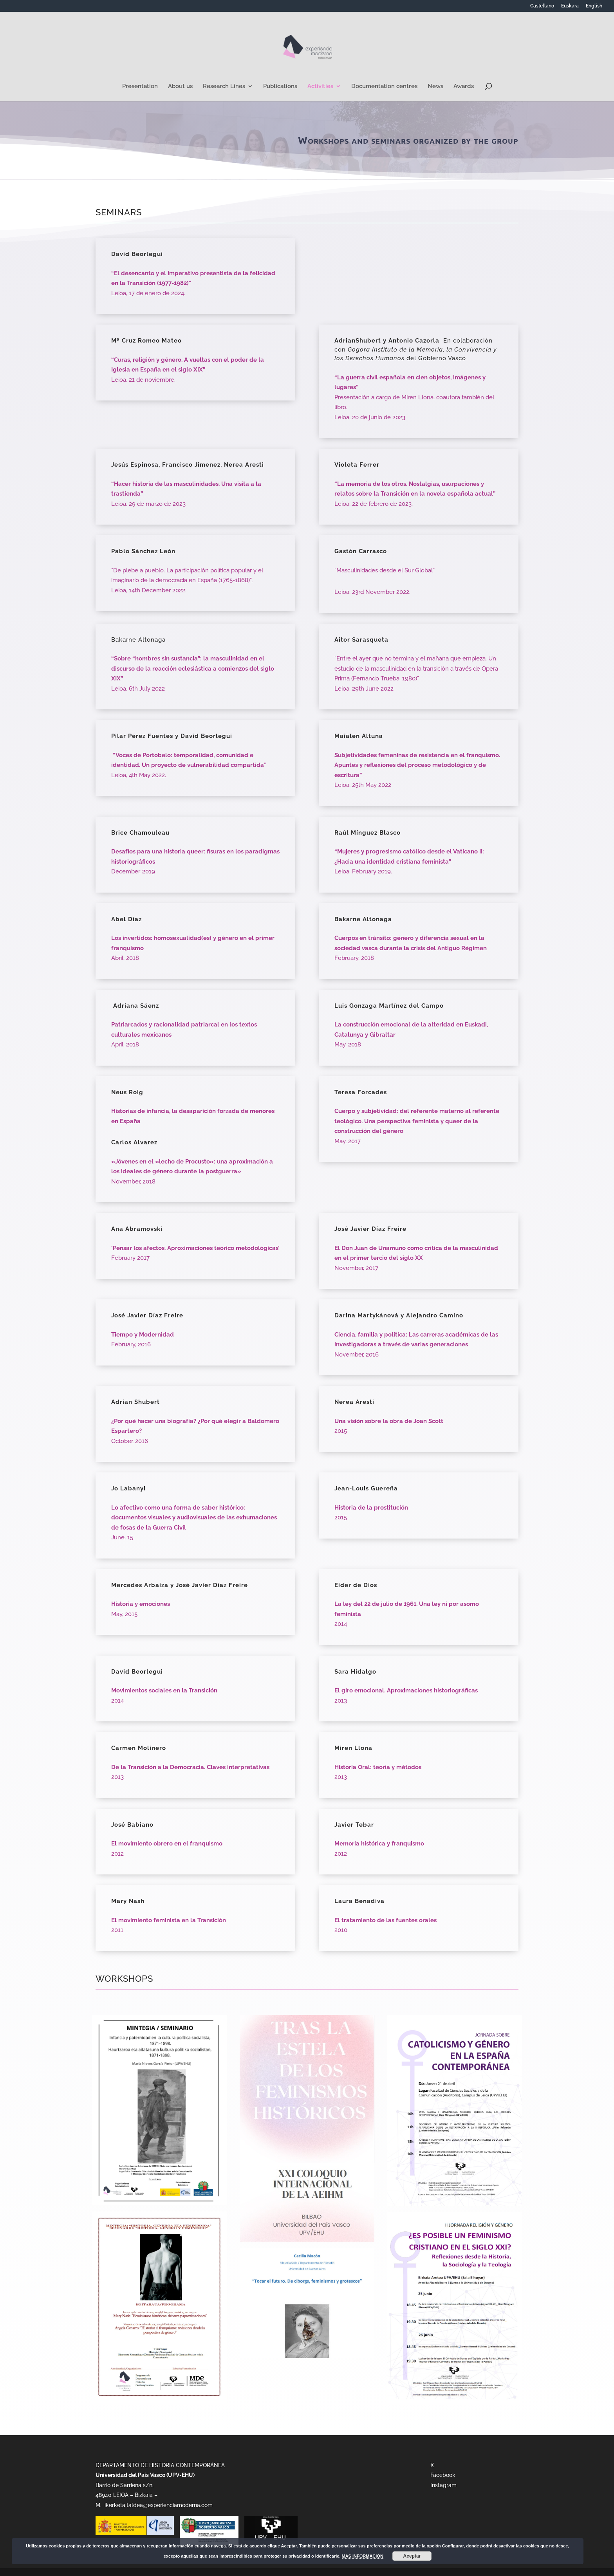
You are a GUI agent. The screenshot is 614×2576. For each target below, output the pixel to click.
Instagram (443, 2485)
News (435, 86)
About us (180, 86)
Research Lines (224, 86)
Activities (320, 86)
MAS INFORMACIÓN (362, 2556)
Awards (463, 86)
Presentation (140, 86)
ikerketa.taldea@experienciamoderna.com (158, 2505)
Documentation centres (384, 86)
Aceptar (412, 2556)
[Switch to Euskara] (570, 8)
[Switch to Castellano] (542, 8)
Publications (280, 86)
